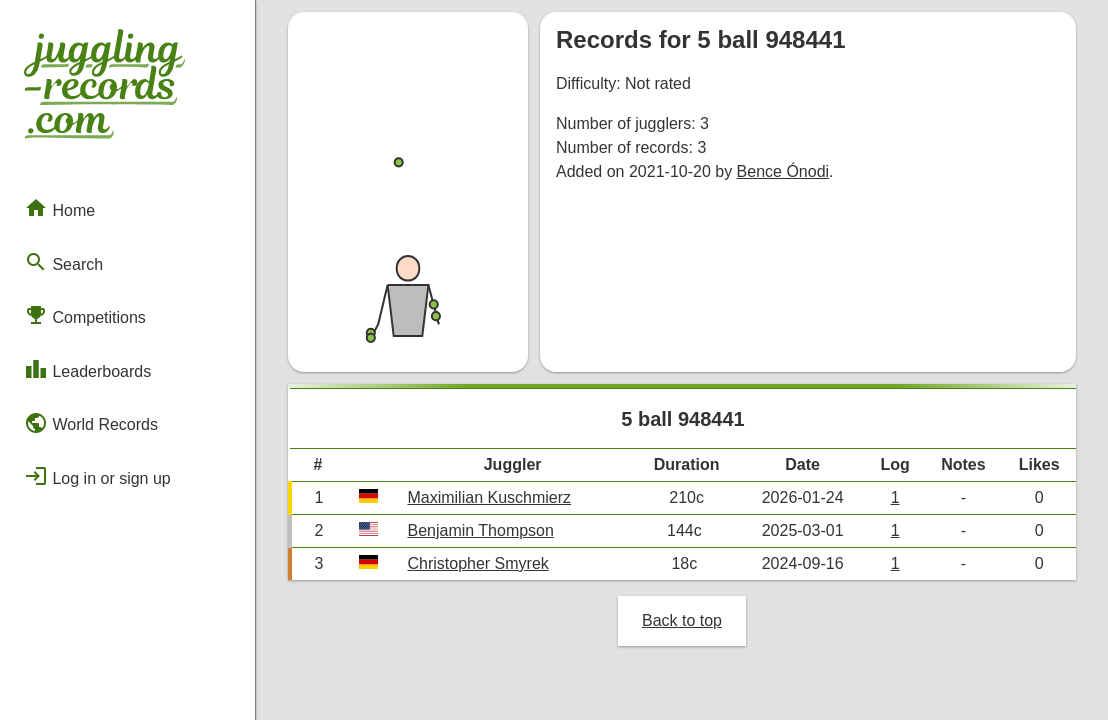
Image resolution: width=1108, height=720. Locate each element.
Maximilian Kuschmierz (489, 497)
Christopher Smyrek (477, 563)
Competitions (85, 315)
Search (63, 262)
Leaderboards (87, 369)
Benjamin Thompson (480, 530)
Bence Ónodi (783, 171)
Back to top (682, 620)
